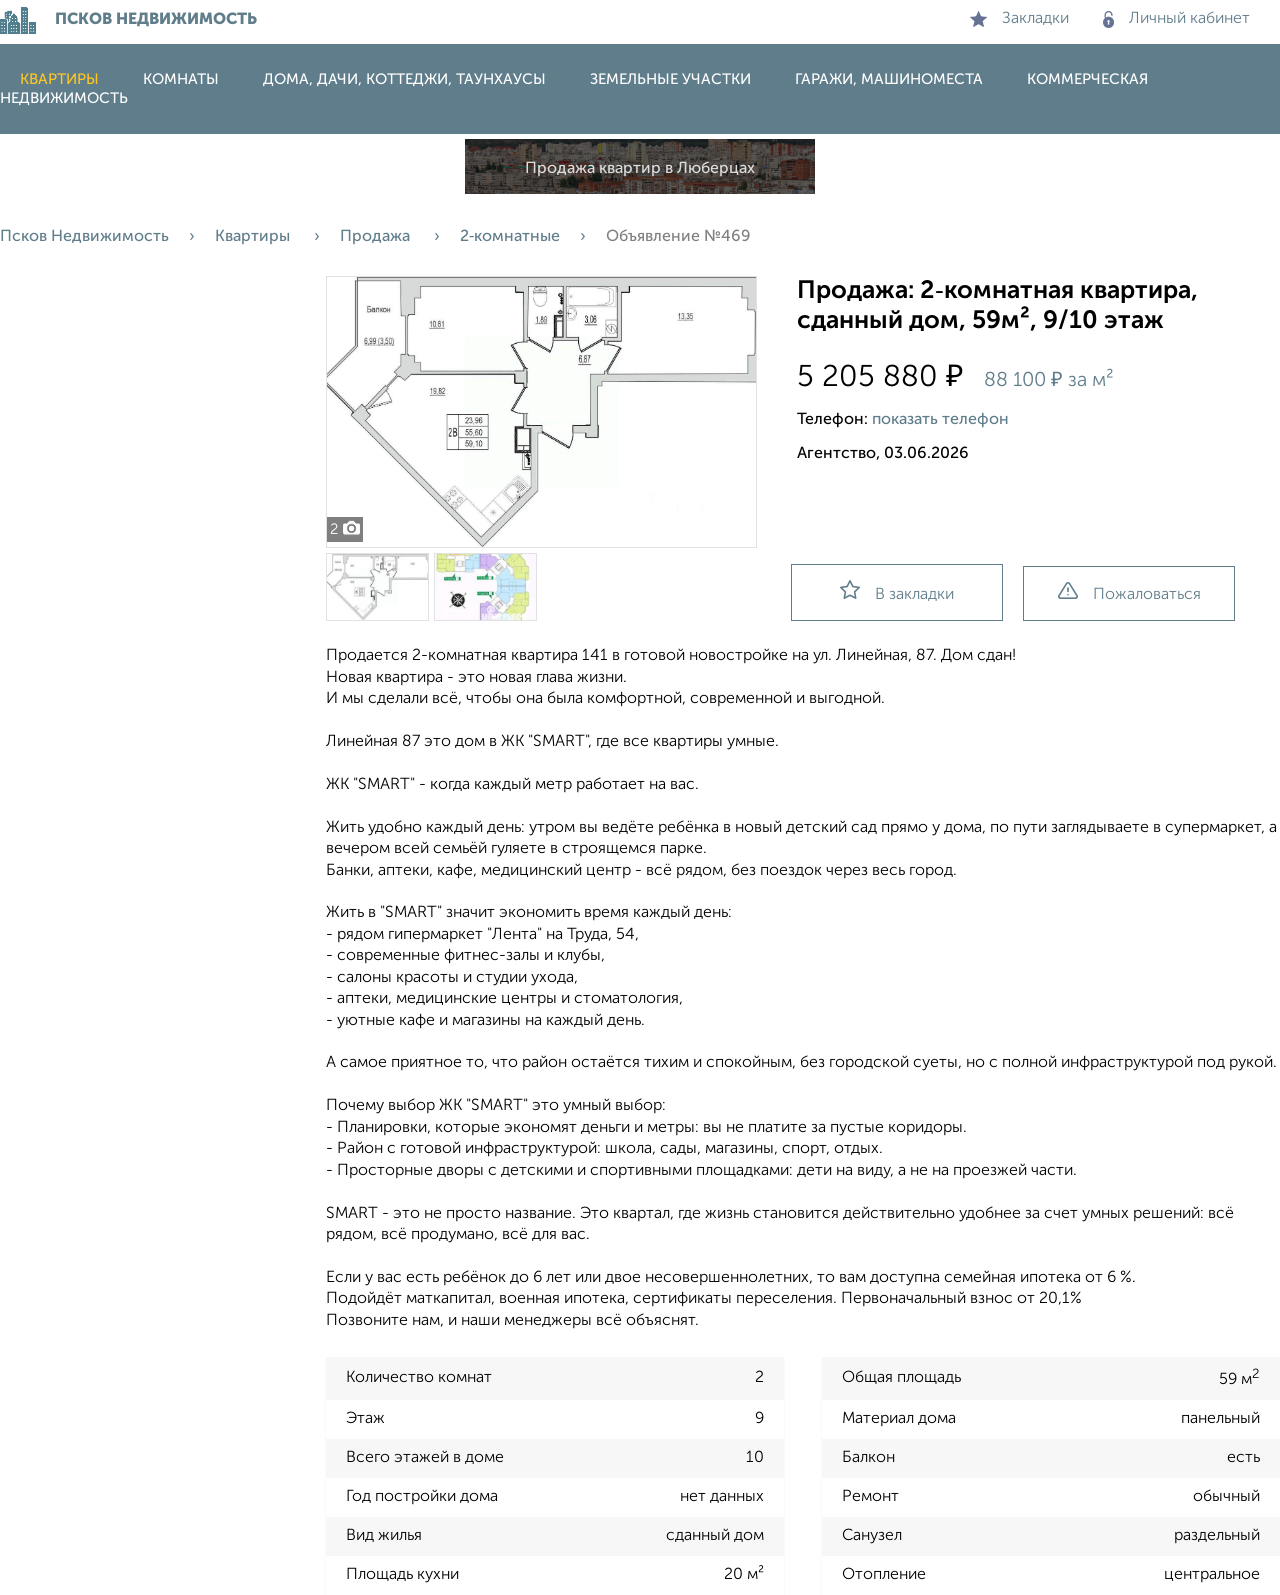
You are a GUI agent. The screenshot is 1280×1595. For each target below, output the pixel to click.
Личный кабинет (1176, 19)
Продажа (377, 237)
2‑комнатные (510, 237)
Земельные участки (670, 79)
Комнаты (181, 79)
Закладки (1019, 19)
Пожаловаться (1129, 592)
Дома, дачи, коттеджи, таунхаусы (404, 79)
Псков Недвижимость (84, 237)
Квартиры (59, 79)
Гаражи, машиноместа (889, 79)
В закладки (897, 591)
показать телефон (940, 420)
